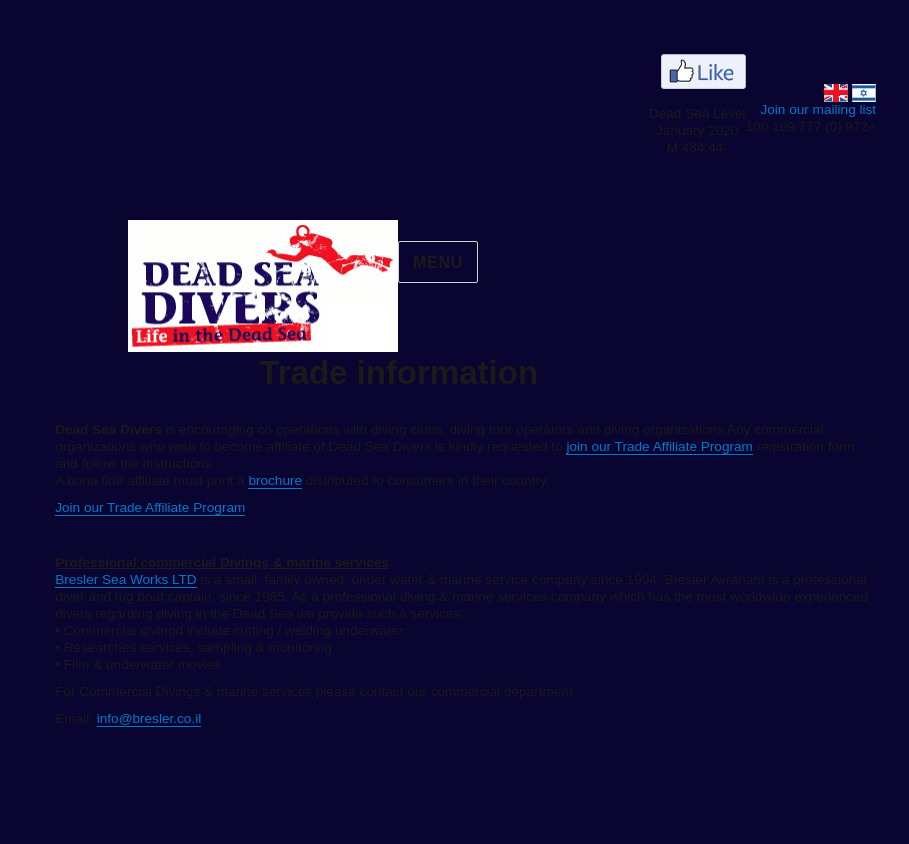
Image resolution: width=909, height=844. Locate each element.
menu (401, 262)
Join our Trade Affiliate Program (113, 507)
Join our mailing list (781, 109)
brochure (238, 480)
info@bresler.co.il (112, 718)
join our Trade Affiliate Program (622, 446)
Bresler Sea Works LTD (89, 579)
